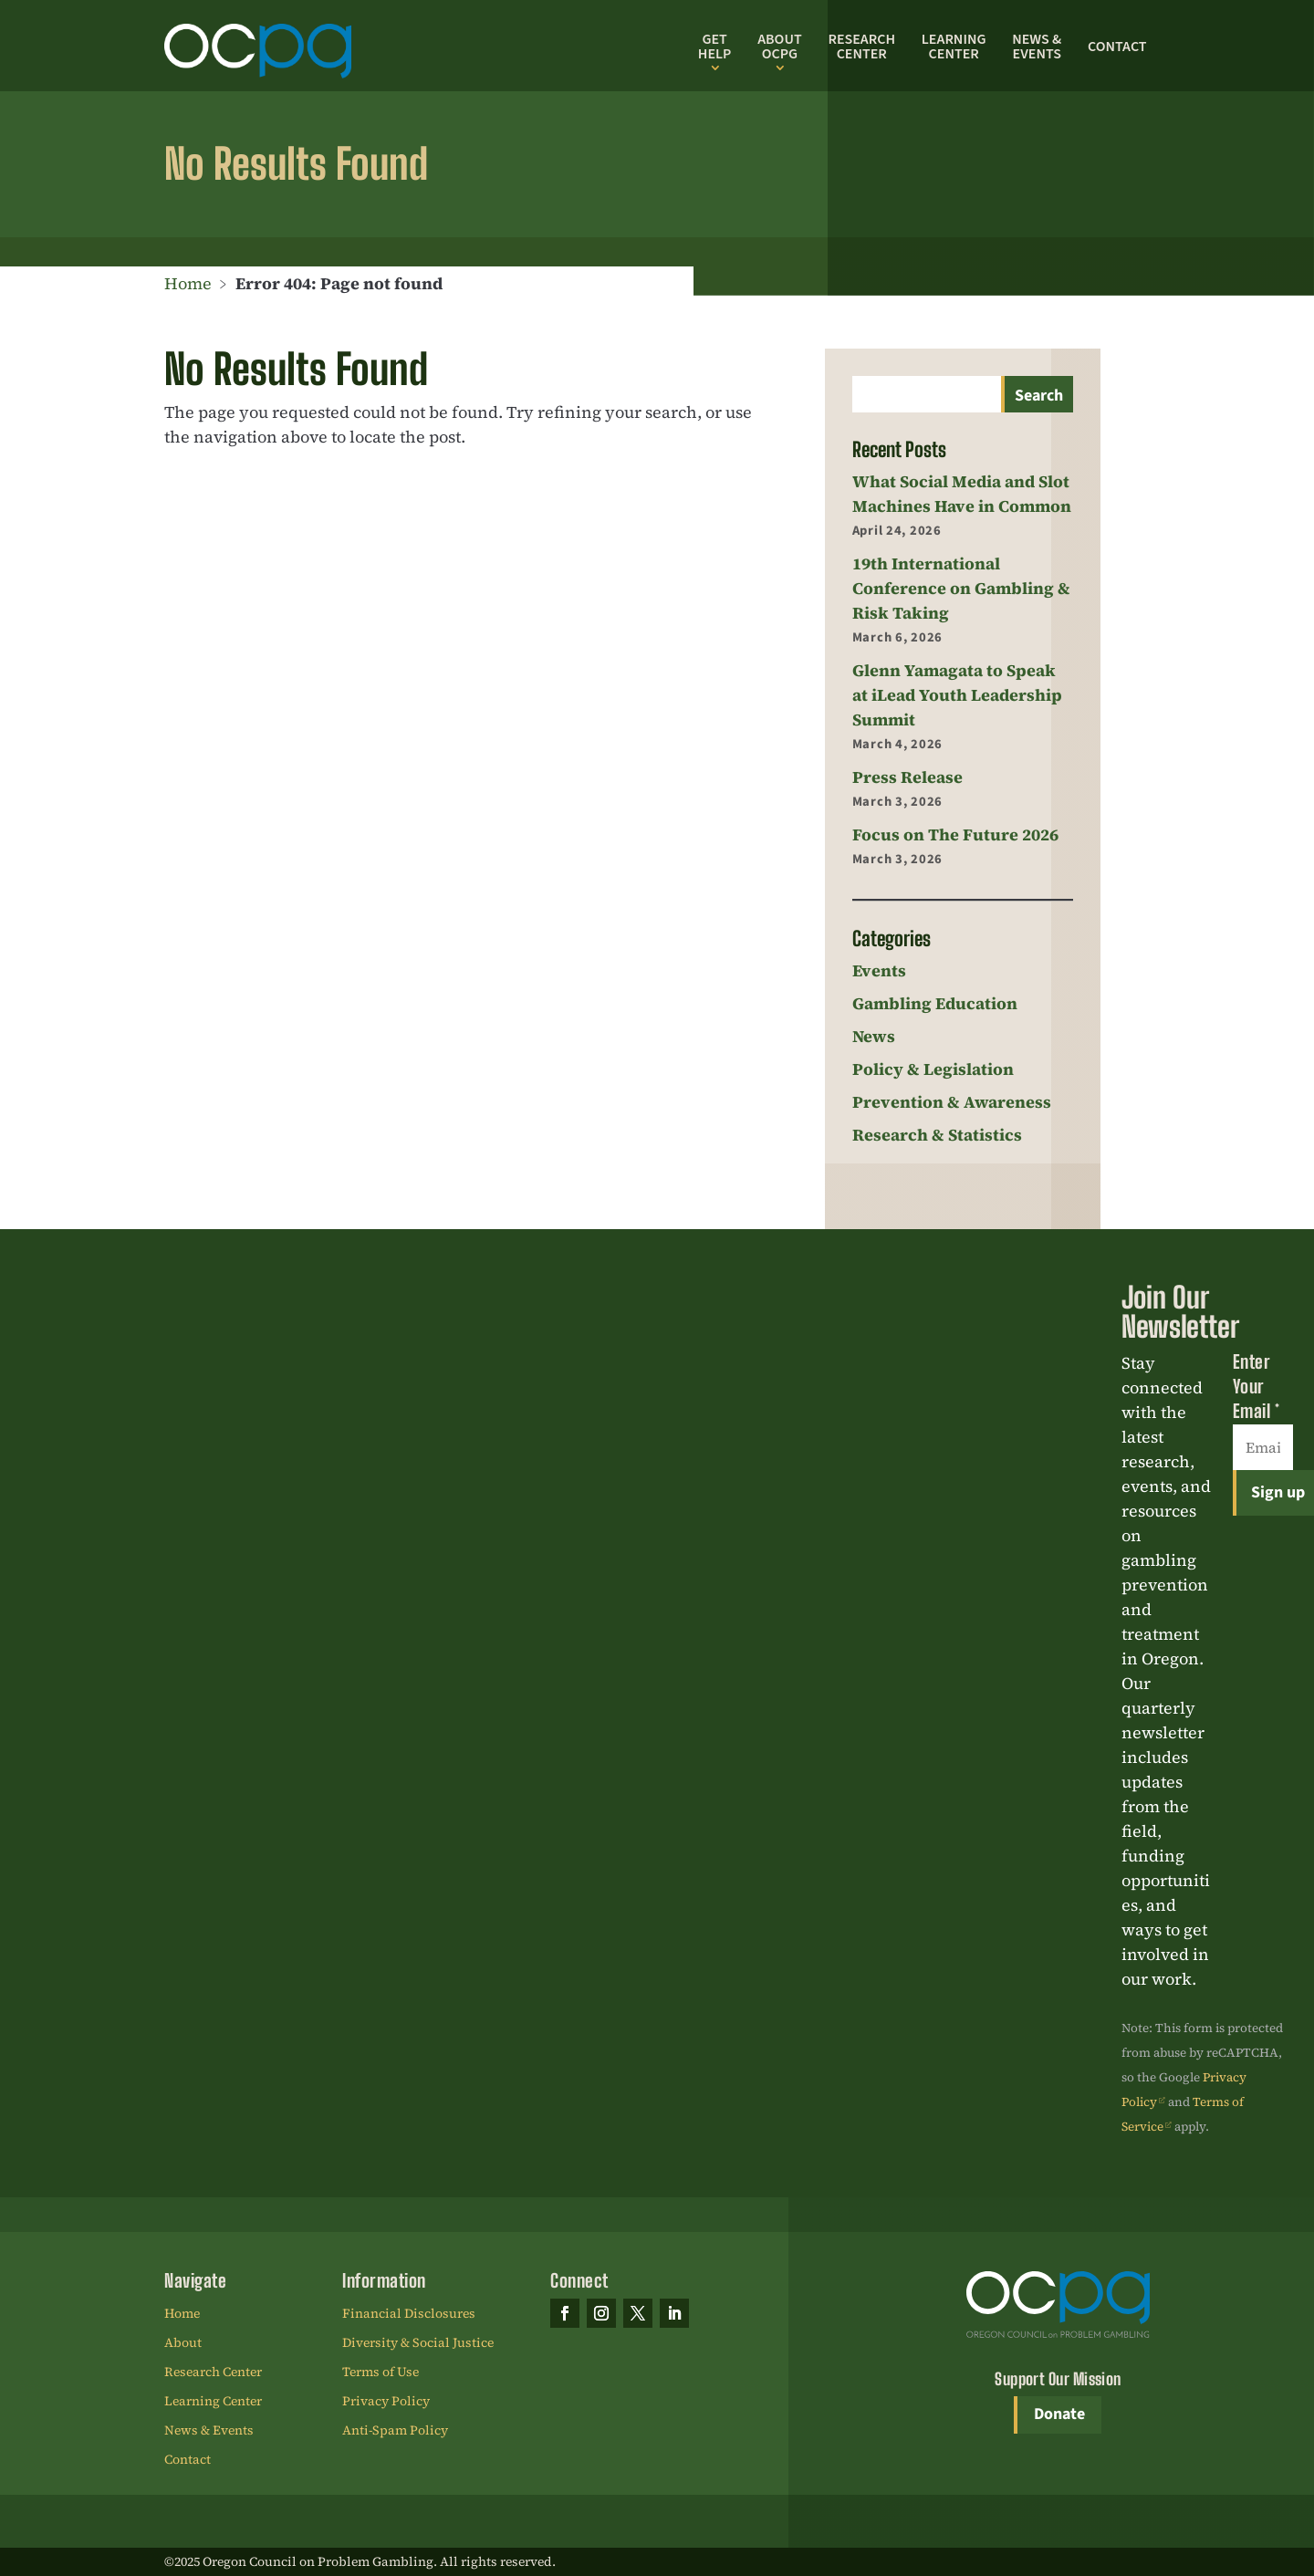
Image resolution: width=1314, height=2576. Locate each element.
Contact (1117, 47)
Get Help (715, 46)
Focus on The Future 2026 (955, 834)
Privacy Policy (386, 2401)
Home (188, 283)
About (183, 2343)
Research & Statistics (937, 1134)
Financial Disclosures (408, 2314)
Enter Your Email (1256, 1386)
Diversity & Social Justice (418, 2343)
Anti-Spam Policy (395, 2431)
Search (1039, 395)
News (873, 1036)
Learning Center (954, 46)
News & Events (1036, 46)
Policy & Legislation (933, 1069)
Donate (1059, 2414)
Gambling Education (934, 1003)
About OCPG (779, 46)
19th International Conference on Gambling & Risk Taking (961, 588)
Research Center (861, 46)
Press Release (907, 777)
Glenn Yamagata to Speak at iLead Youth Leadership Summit (957, 695)
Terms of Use (380, 2372)
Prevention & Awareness (951, 1101)
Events (879, 970)
